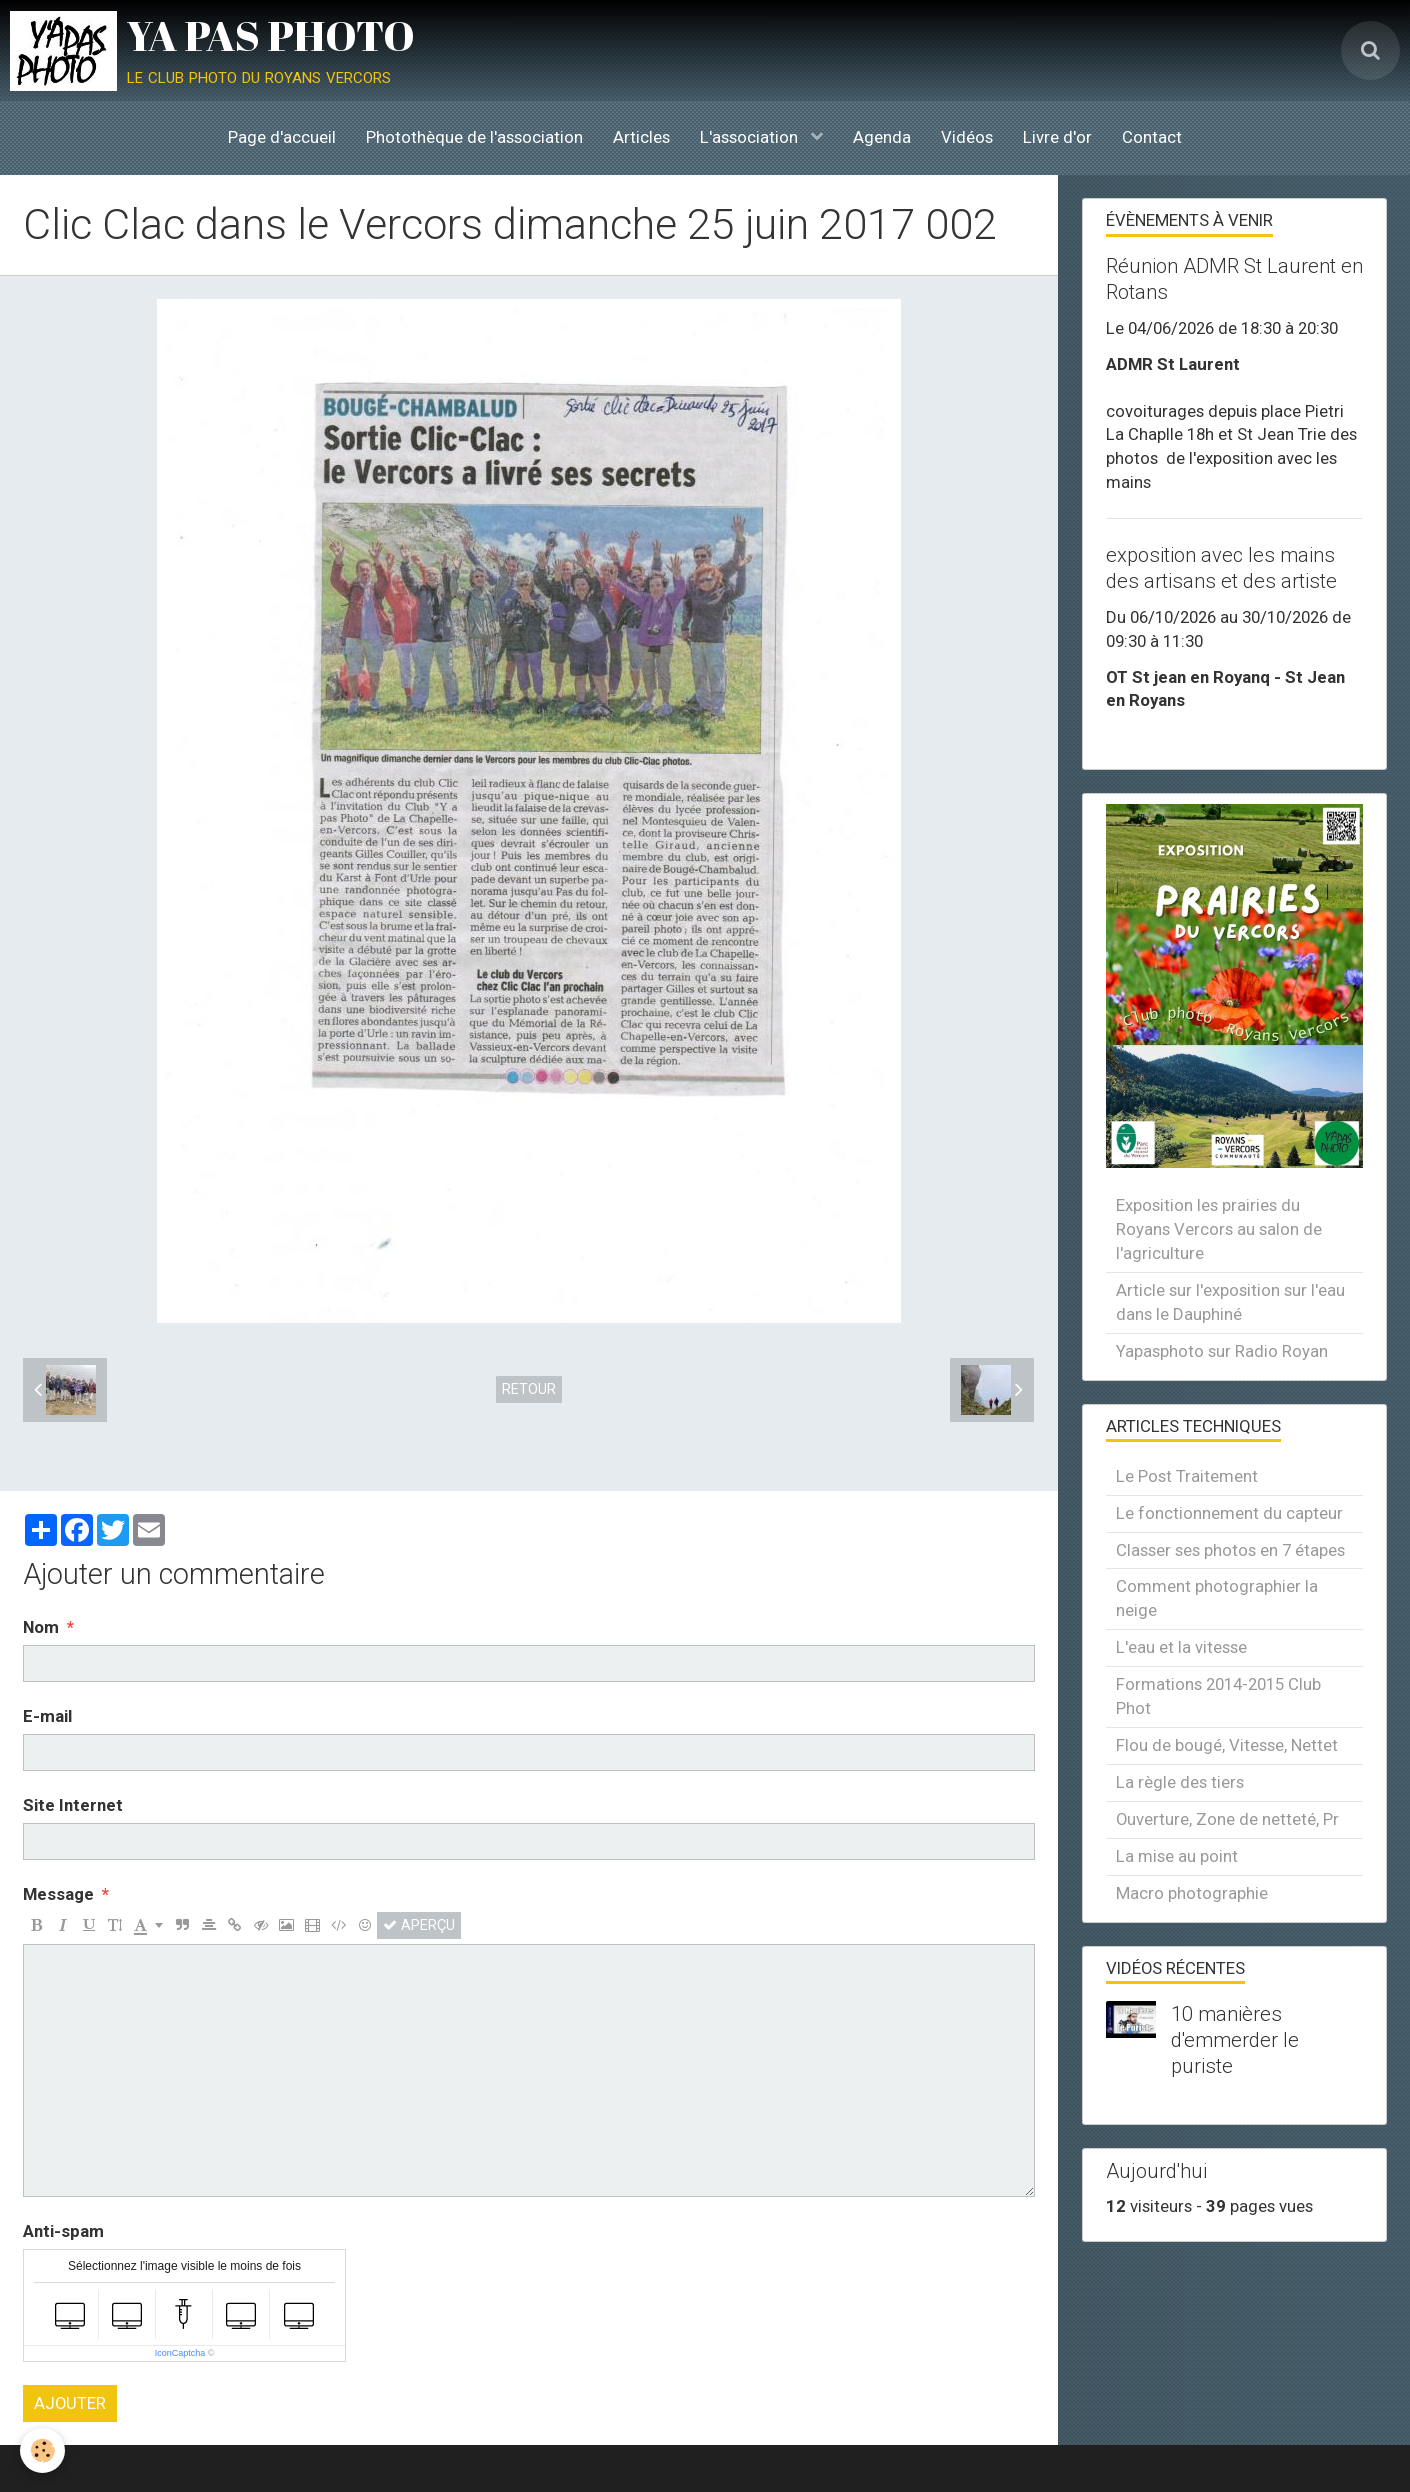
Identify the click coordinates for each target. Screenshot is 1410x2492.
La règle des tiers (1180, 1782)
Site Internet (73, 1805)
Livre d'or (1057, 137)
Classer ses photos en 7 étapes (1230, 1550)
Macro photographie (1192, 1893)
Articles (641, 137)
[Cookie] (42, 2450)
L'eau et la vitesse (1181, 1647)
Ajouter (70, 2403)
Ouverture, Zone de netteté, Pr (1227, 1819)
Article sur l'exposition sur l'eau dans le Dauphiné (1230, 1302)
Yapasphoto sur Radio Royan (1222, 1351)
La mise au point (1177, 1856)
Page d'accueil (282, 137)
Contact (1152, 137)
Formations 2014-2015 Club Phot (1218, 1696)
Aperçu (419, 1925)
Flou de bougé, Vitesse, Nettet (1227, 1745)
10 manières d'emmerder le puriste (1235, 2040)
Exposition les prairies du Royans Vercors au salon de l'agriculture (1219, 1229)
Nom (41, 1627)
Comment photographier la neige (1217, 1598)
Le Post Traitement (1187, 1476)
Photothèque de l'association (474, 137)
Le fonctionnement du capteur (1229, 1513)
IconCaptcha (180, 2353)
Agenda (882, 137)
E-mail (47, 1716)
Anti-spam (63, 2231)
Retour (529, 1389)
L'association (751, 137)
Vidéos (967, 137)
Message (58, 1894)
